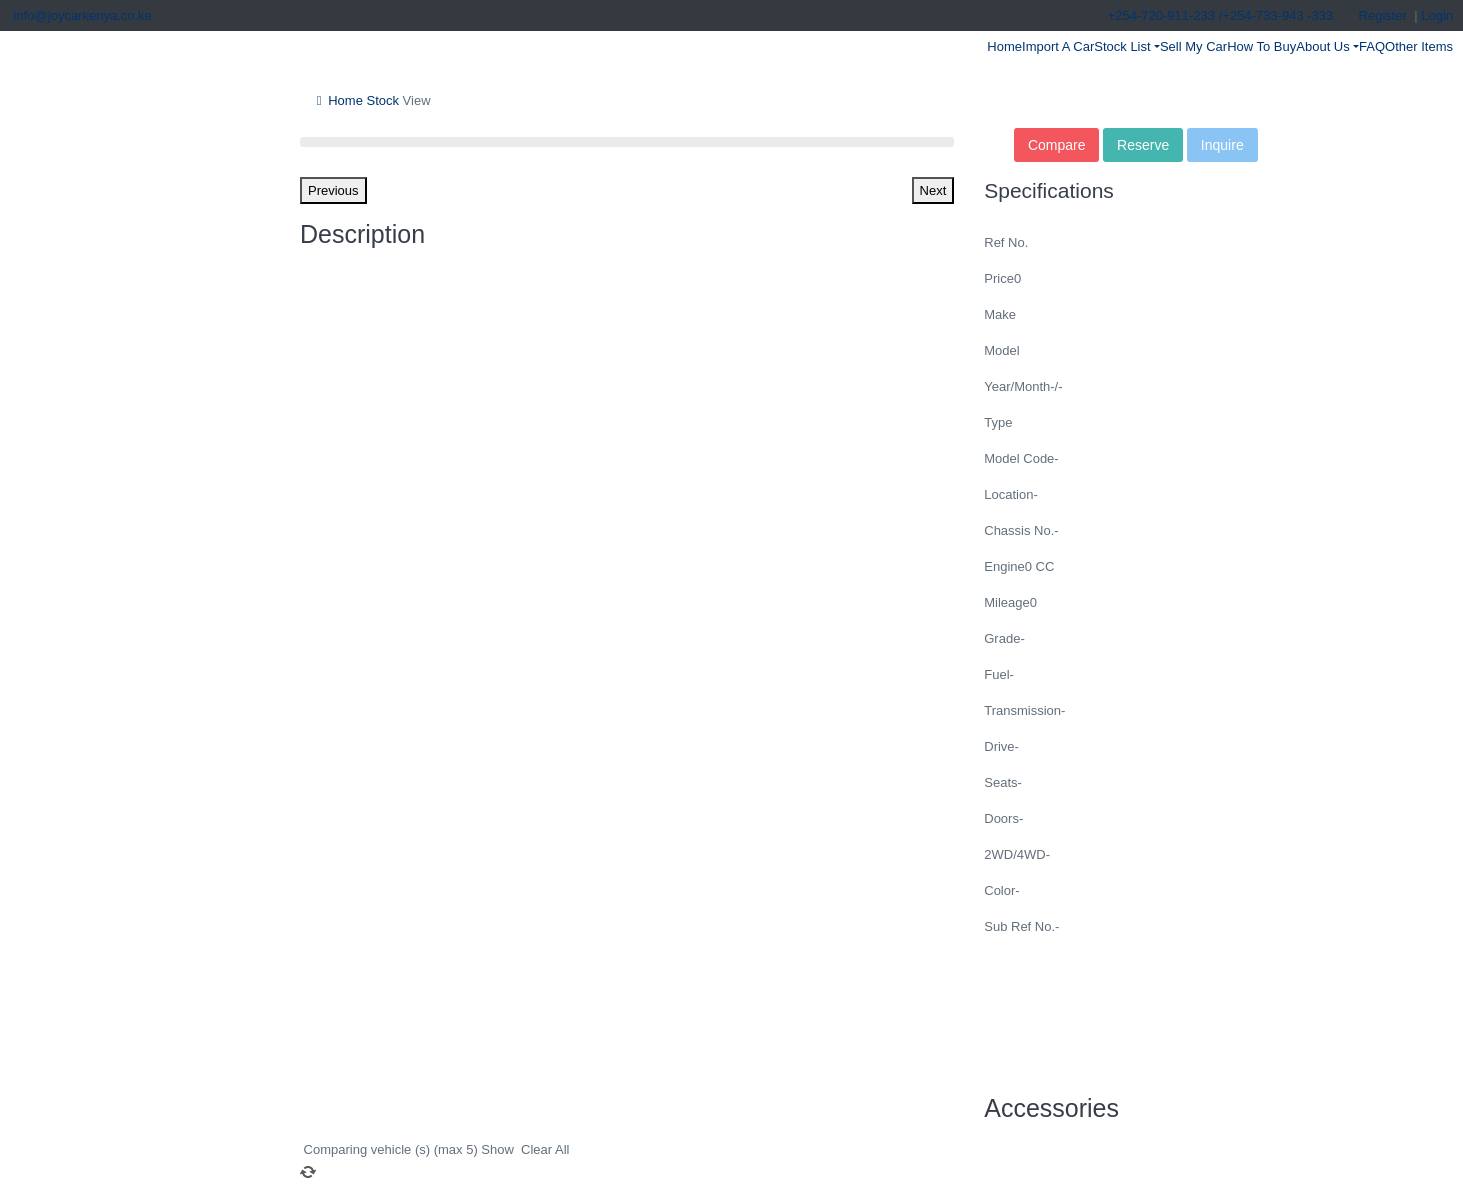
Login (1437, 15)
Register (1383, 15)
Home (336, 100)
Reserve (1143, 145)
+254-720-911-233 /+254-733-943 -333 (1218, 15)
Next (933, 190)
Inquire (1222, 145)
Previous (333, 190)
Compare (1057, 145)
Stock (381, 100)
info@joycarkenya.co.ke (81, 15)
